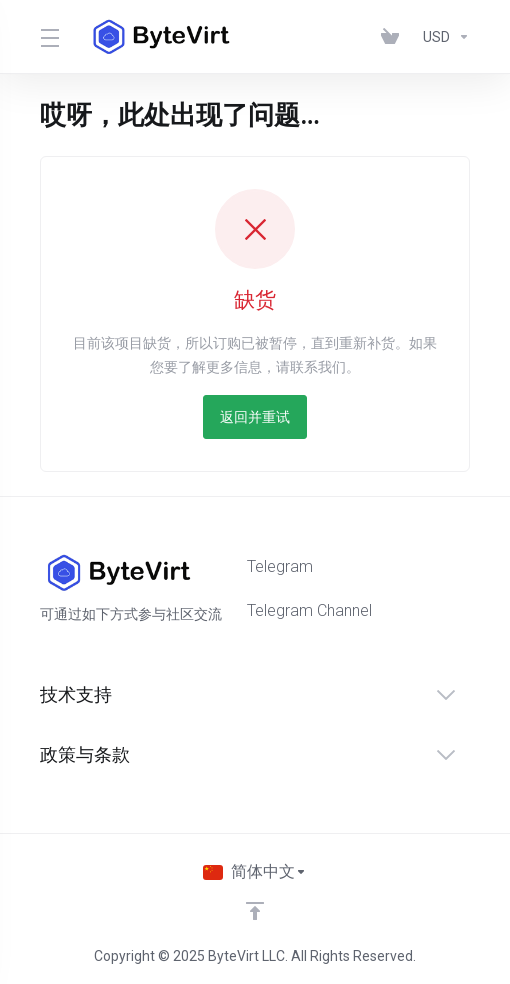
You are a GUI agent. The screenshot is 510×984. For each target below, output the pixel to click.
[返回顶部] (255, 911)
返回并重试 (255, 417)
